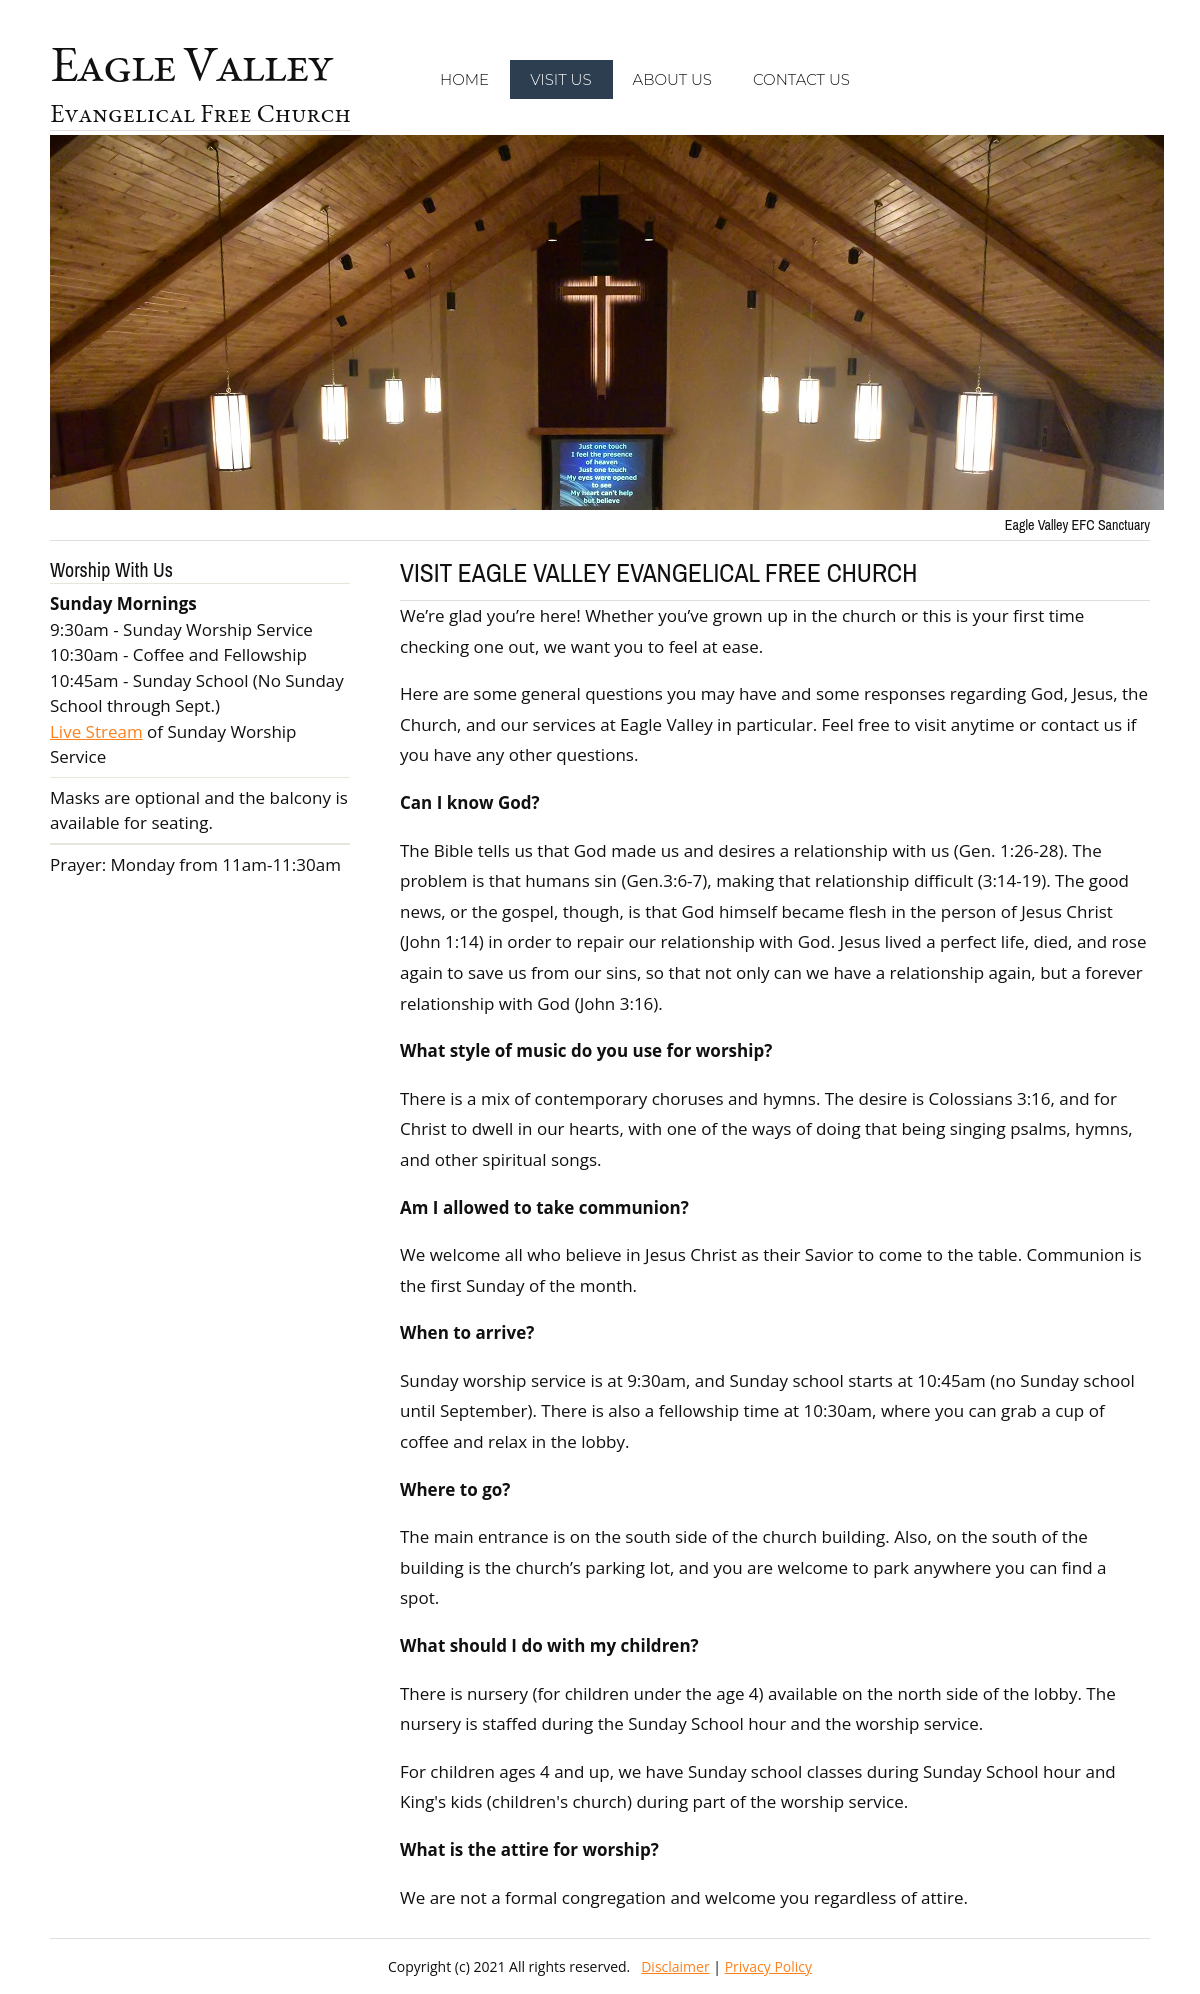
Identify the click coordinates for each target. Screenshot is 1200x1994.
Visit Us (560, 79)
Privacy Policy (768, 1966)
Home (464, 79)
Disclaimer (675, 1966)
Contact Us (801, 79)
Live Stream (96, 731)
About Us (672, 79)
